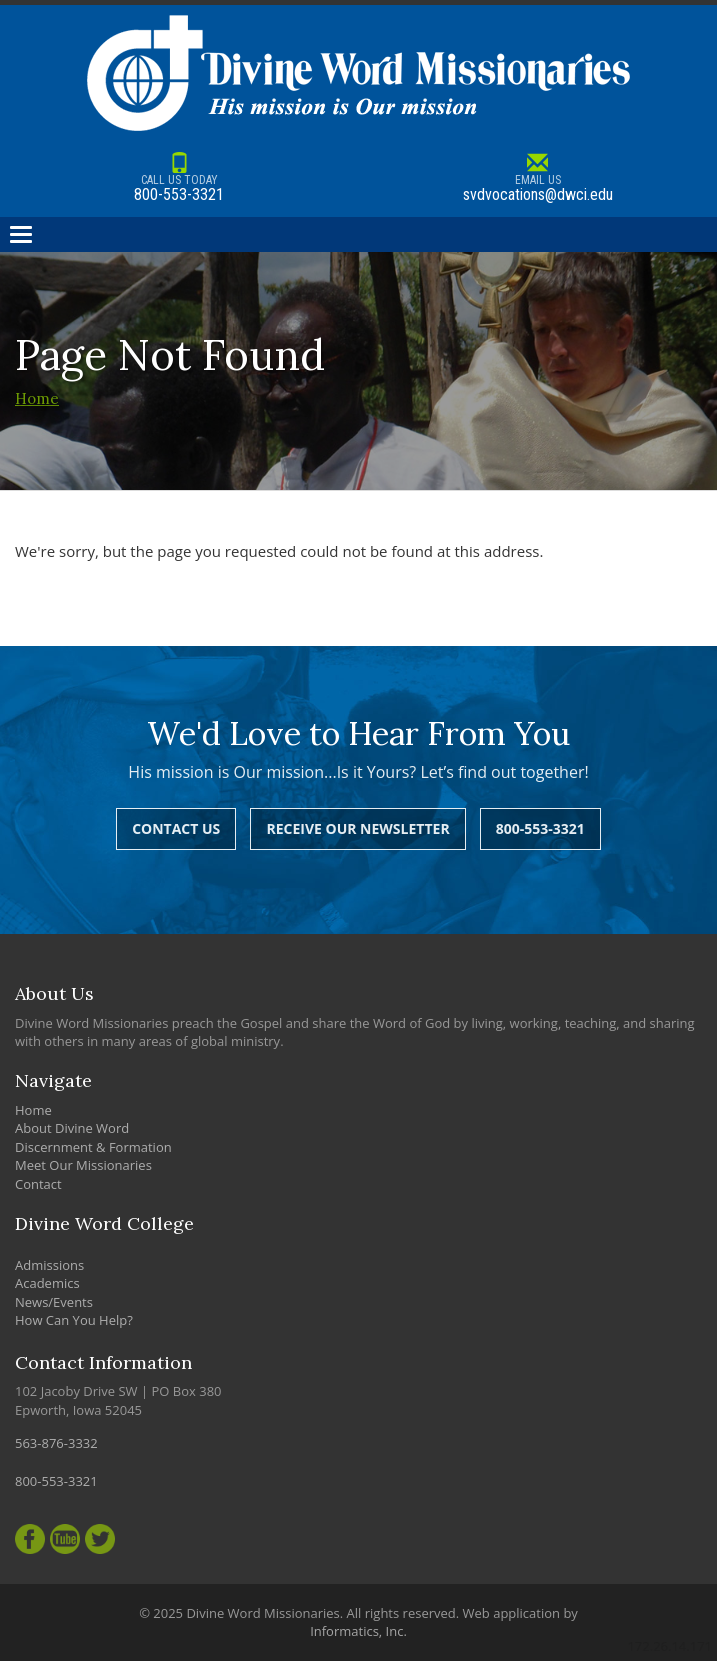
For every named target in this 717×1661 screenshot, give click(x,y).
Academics (47, 1283)
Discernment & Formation (93, 1147)
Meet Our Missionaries (83, 1165)
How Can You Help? (74, 1320)
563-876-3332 (56, 1443)
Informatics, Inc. (358, 1631)
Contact (38, 1184)
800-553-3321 (179, 178)
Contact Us (176, 828)
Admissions (49, 1265)
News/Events (54, 1302)
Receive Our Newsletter (357, 828)
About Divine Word (72, 1128)
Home (37, 398)
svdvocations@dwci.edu (538, 178)
